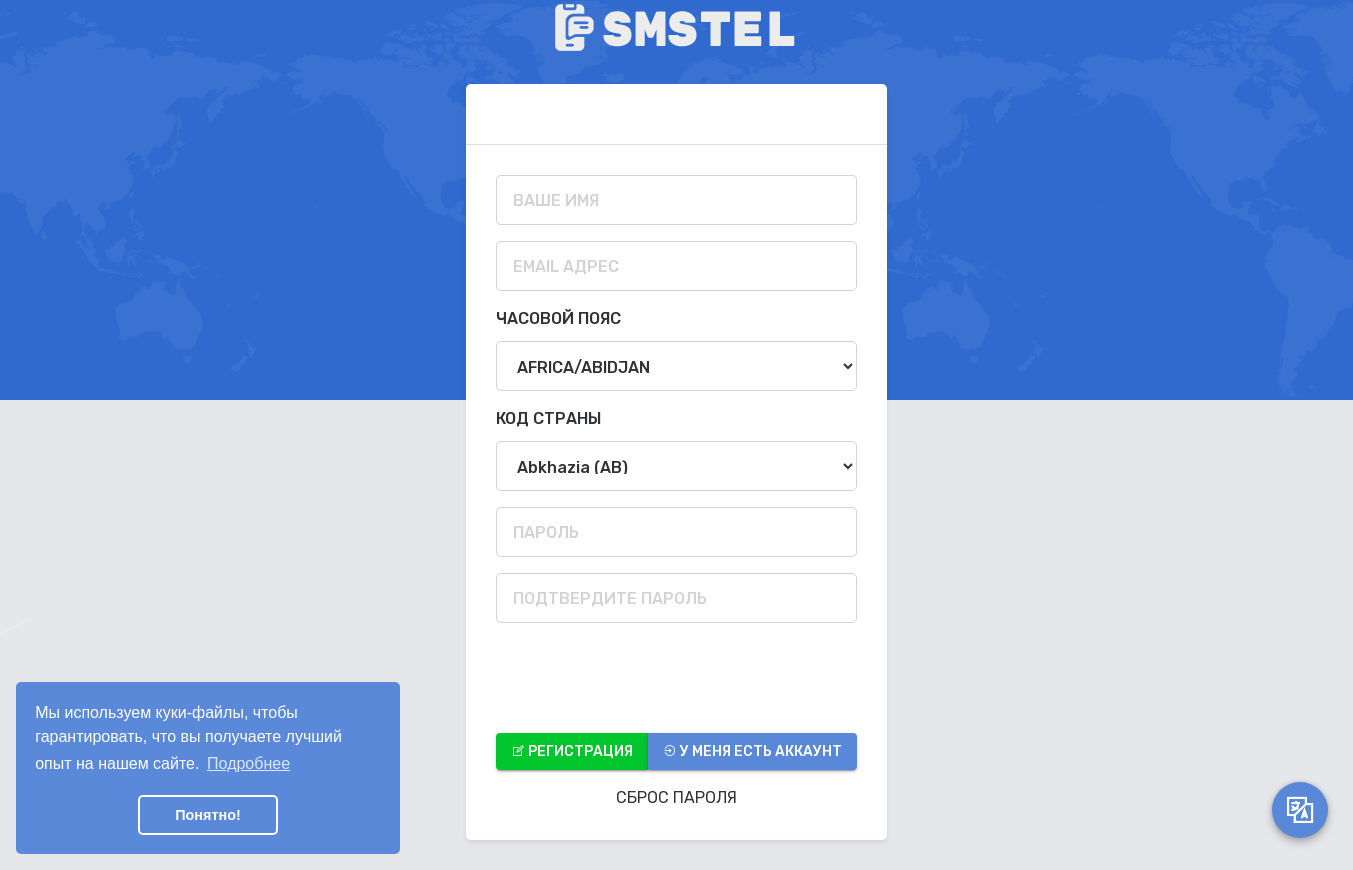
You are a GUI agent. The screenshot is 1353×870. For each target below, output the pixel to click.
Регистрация (572, 751)
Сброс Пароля (676, 797)
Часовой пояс (558, 318)
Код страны (548, 418)
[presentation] (648, 678)
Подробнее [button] (248, 763)
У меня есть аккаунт (752, 751)
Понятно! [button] (208, 815)
